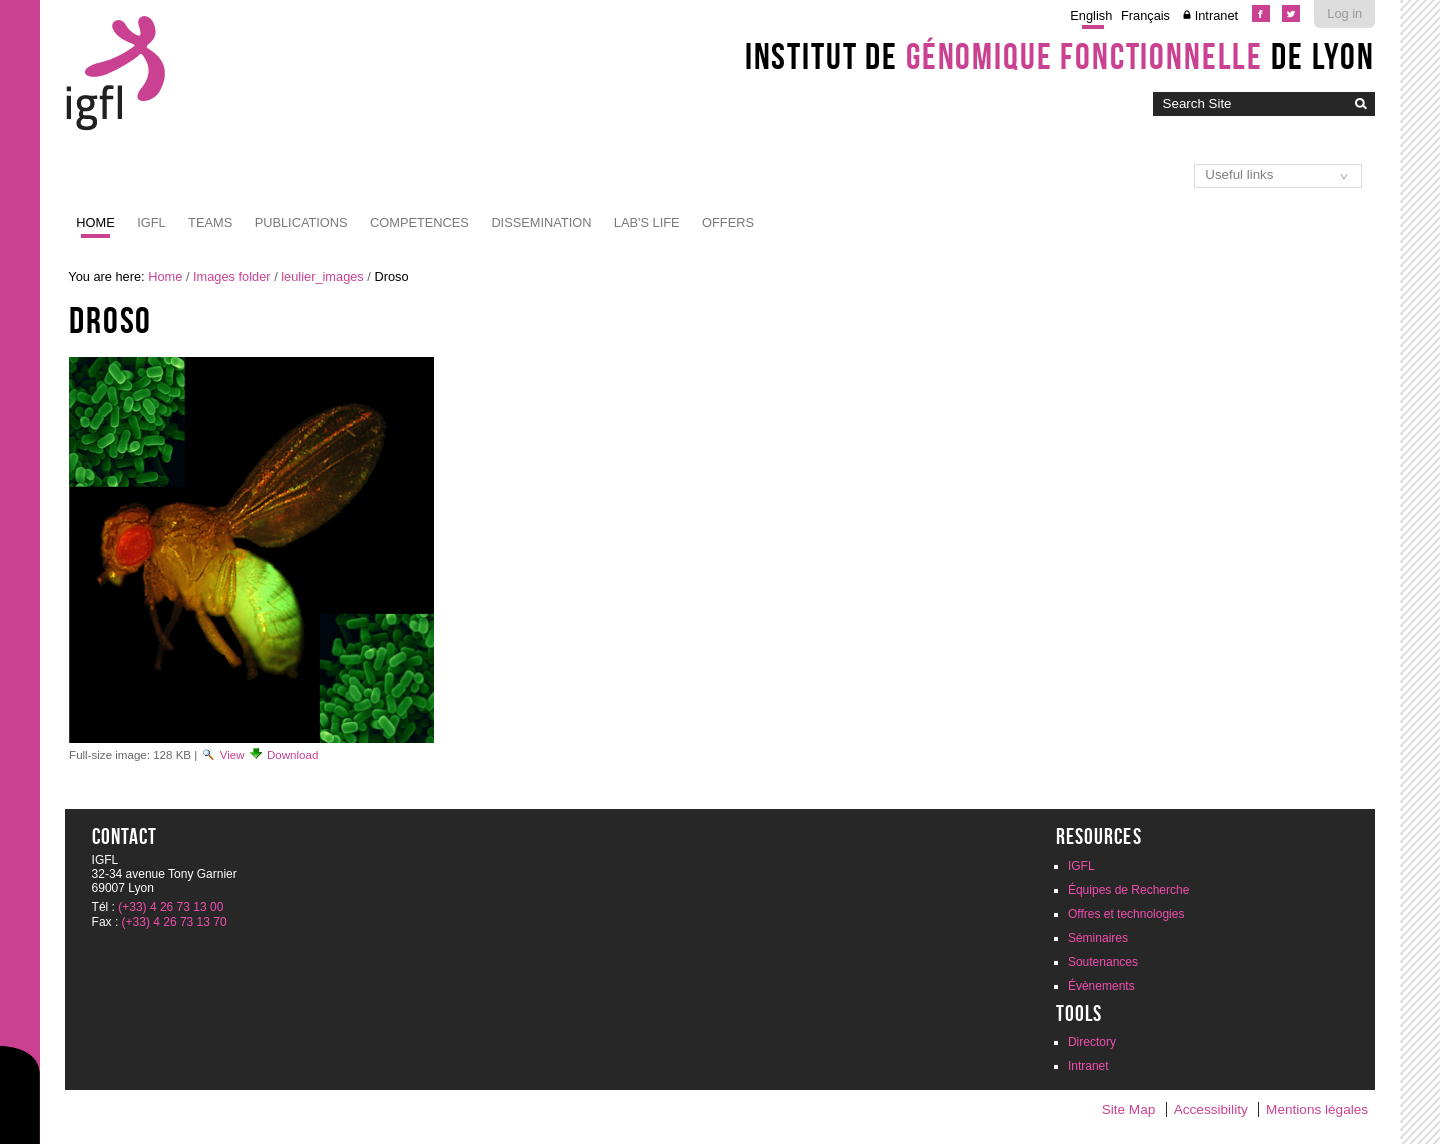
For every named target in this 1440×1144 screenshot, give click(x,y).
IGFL (151, 222)
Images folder (232, 276)
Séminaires (1098, 938)
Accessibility (1211, 1109)
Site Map (1129, 1109)
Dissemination (541, 222)
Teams (210, 222)
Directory (1092, 1042)
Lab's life (647, 222)
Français (1145, 15)
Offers (728, 222)
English (1091, 15)
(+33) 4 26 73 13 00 (170, 907)
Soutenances (1103, 962)
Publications (301, 222)
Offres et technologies (1126, 914)
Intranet (1216, 15)
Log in (1344, 13)
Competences (419, 222)
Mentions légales (1317, 1109)
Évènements (1101, 986)
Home (95, 222)
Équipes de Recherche (1128, 890)
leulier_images (322, 276)
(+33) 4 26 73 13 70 (174, 922)
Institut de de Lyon (1060, 56)
